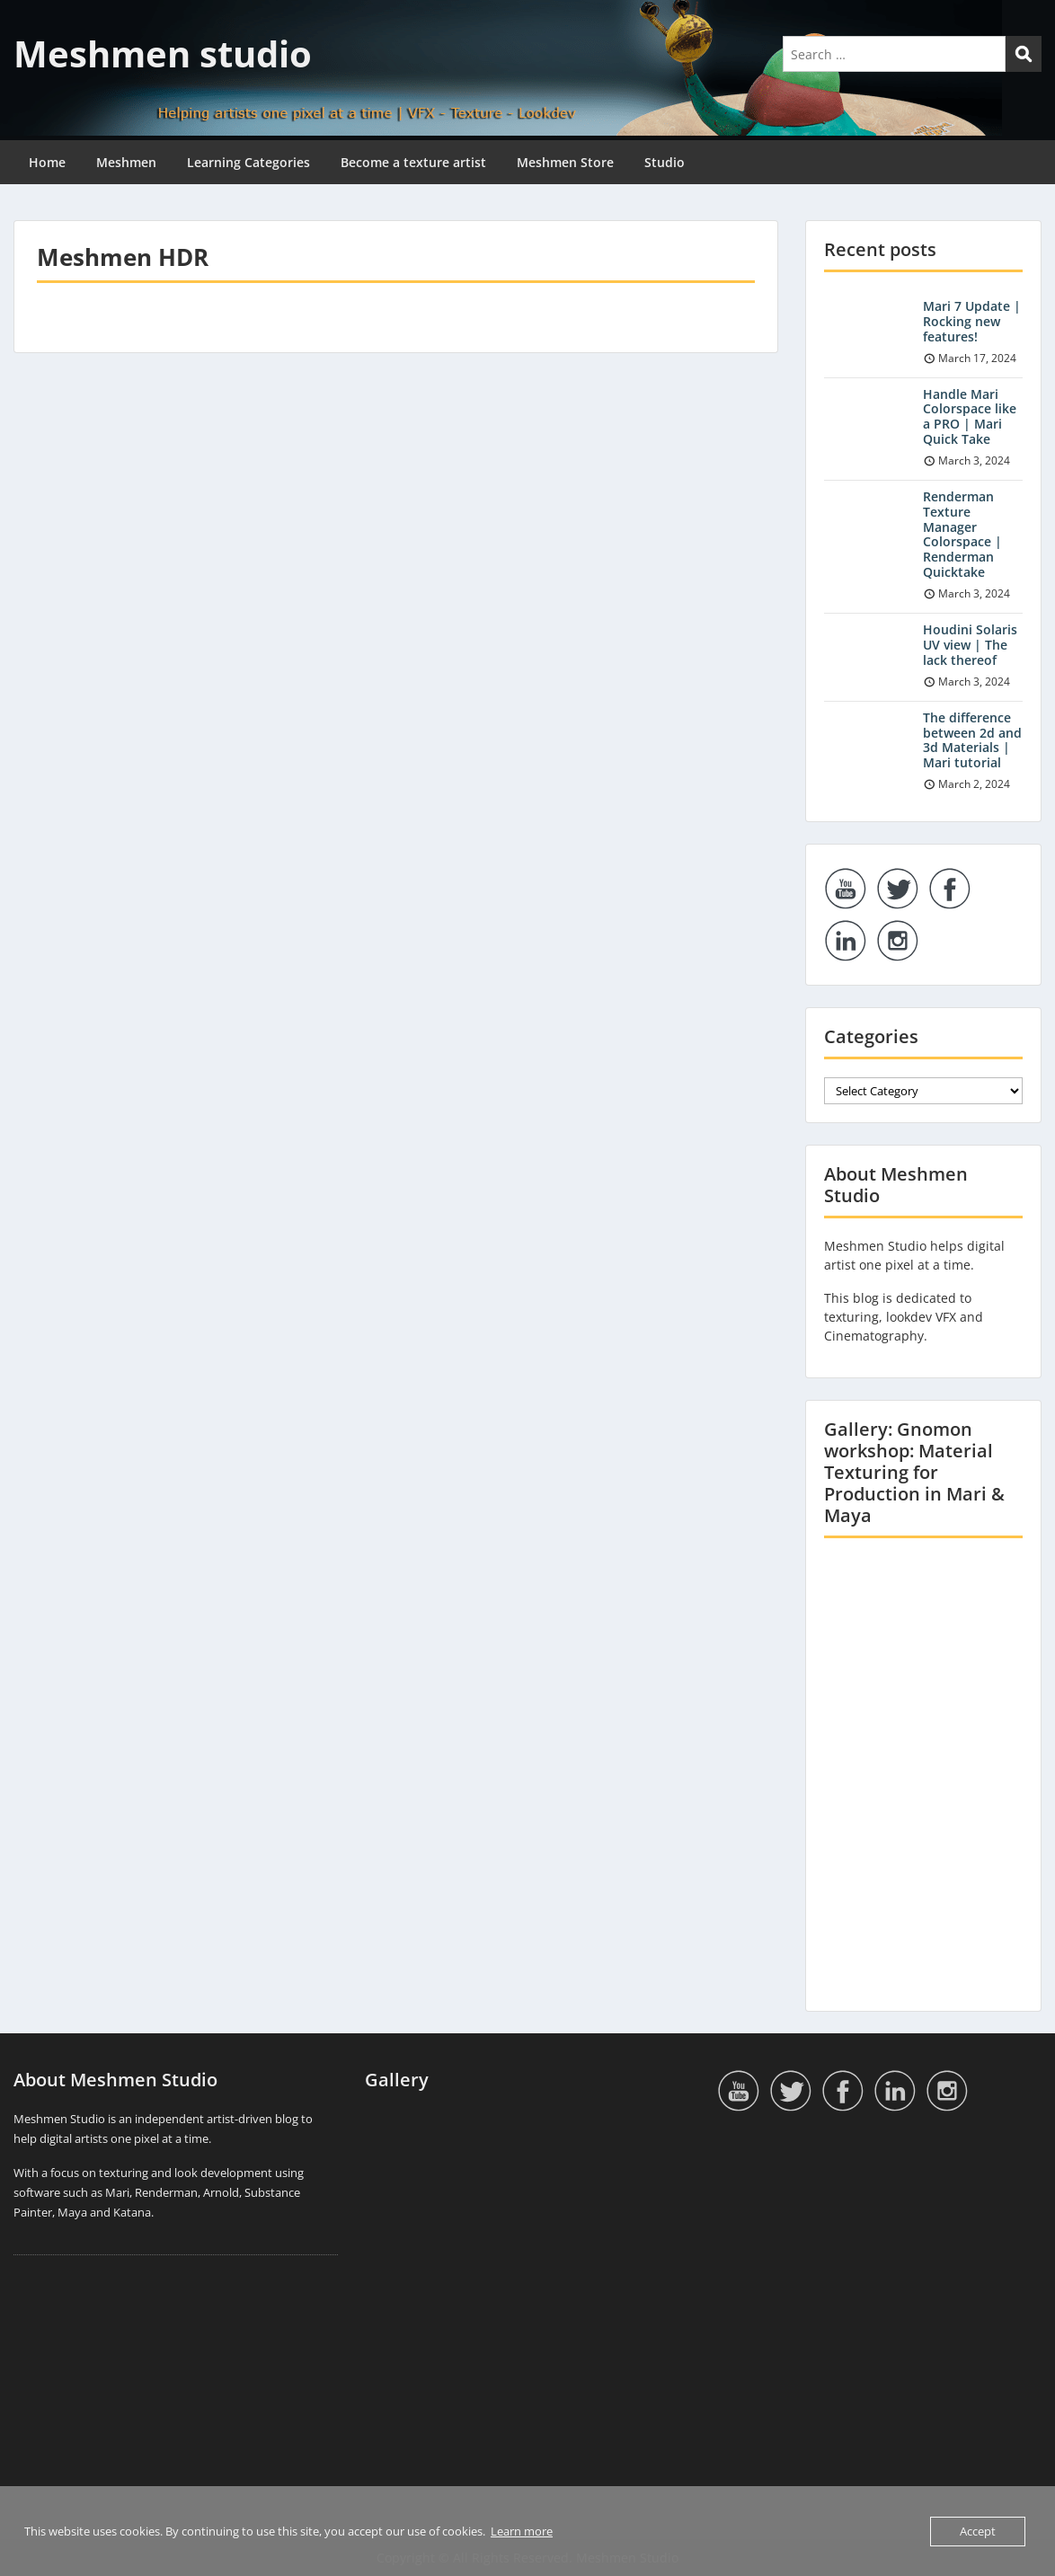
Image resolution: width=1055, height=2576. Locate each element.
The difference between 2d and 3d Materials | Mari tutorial (972, 740)
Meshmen (126, 162)
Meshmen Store (565, 162)
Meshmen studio (162, 53)
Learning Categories (248, 162)
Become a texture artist (413, 162)
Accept (978, 2531)
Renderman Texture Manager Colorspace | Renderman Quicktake (962, 534)
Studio (664, 162)
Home (47, 162)
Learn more (522, 2531)
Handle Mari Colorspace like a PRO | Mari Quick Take (969, 416)
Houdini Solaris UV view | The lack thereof (970, 644)
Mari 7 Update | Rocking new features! (972, 321)
